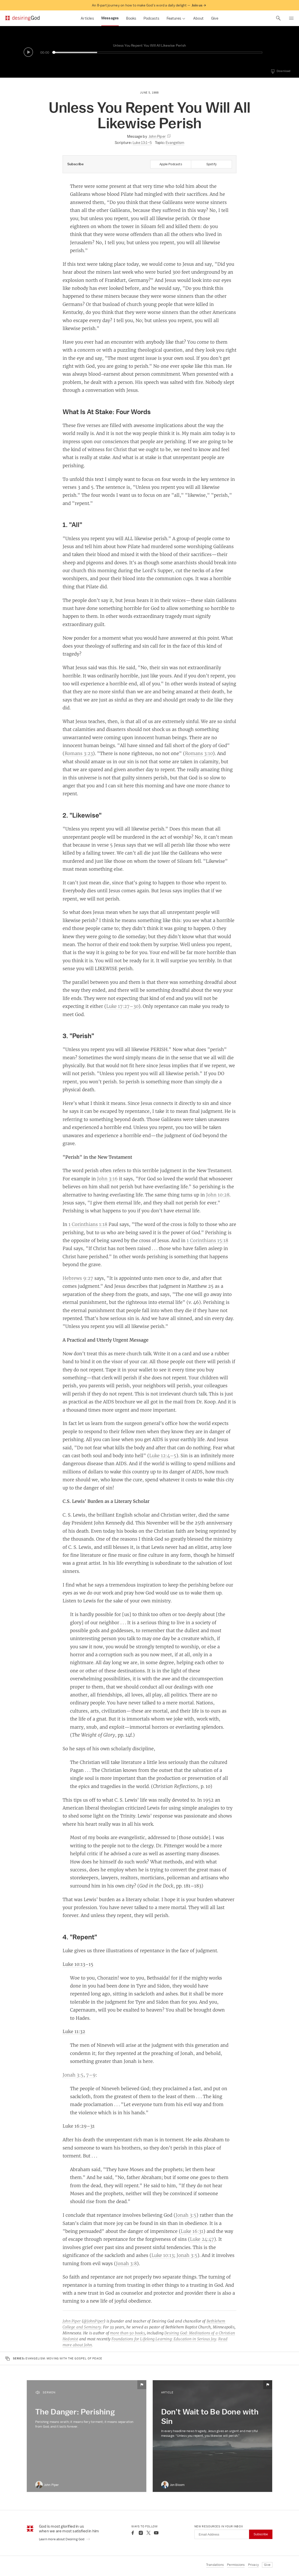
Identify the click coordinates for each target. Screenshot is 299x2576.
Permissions (236, 2565)
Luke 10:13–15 (78, 1964)
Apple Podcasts (170, 164)
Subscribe (261, 2534)
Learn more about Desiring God (64, 2539)
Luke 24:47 (202, 2239)
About (198, 18)
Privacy (253, 2565)
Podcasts (151, 18)
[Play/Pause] (28, 52)
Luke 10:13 (162, 2255)
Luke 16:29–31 (79, 2126)
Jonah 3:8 (126, 2263)
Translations (215, 2565)
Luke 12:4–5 (162, 1455)
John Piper (72, 2321)
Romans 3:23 (79, 753)
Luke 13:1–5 (142, 142)
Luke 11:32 (74, 2031)
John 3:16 (107, 1179)
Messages (110, 18)
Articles (87, 18)
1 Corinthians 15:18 (207, 1240)
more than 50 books (127, 2333)
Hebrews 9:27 (78, 1278)
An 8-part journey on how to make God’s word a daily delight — (149, 5)
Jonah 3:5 (73, 2075)
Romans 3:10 (199, 753)
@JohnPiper (93, 2321)
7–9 (91, 2075)
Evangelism (175, 142)
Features (174, 18)
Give (214, 18)
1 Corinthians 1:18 (88, 1224)
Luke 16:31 (192, 2231)
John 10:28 (217, 1195)
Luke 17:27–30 (122, 1006)
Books (131, 18)
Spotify (211, 164)
